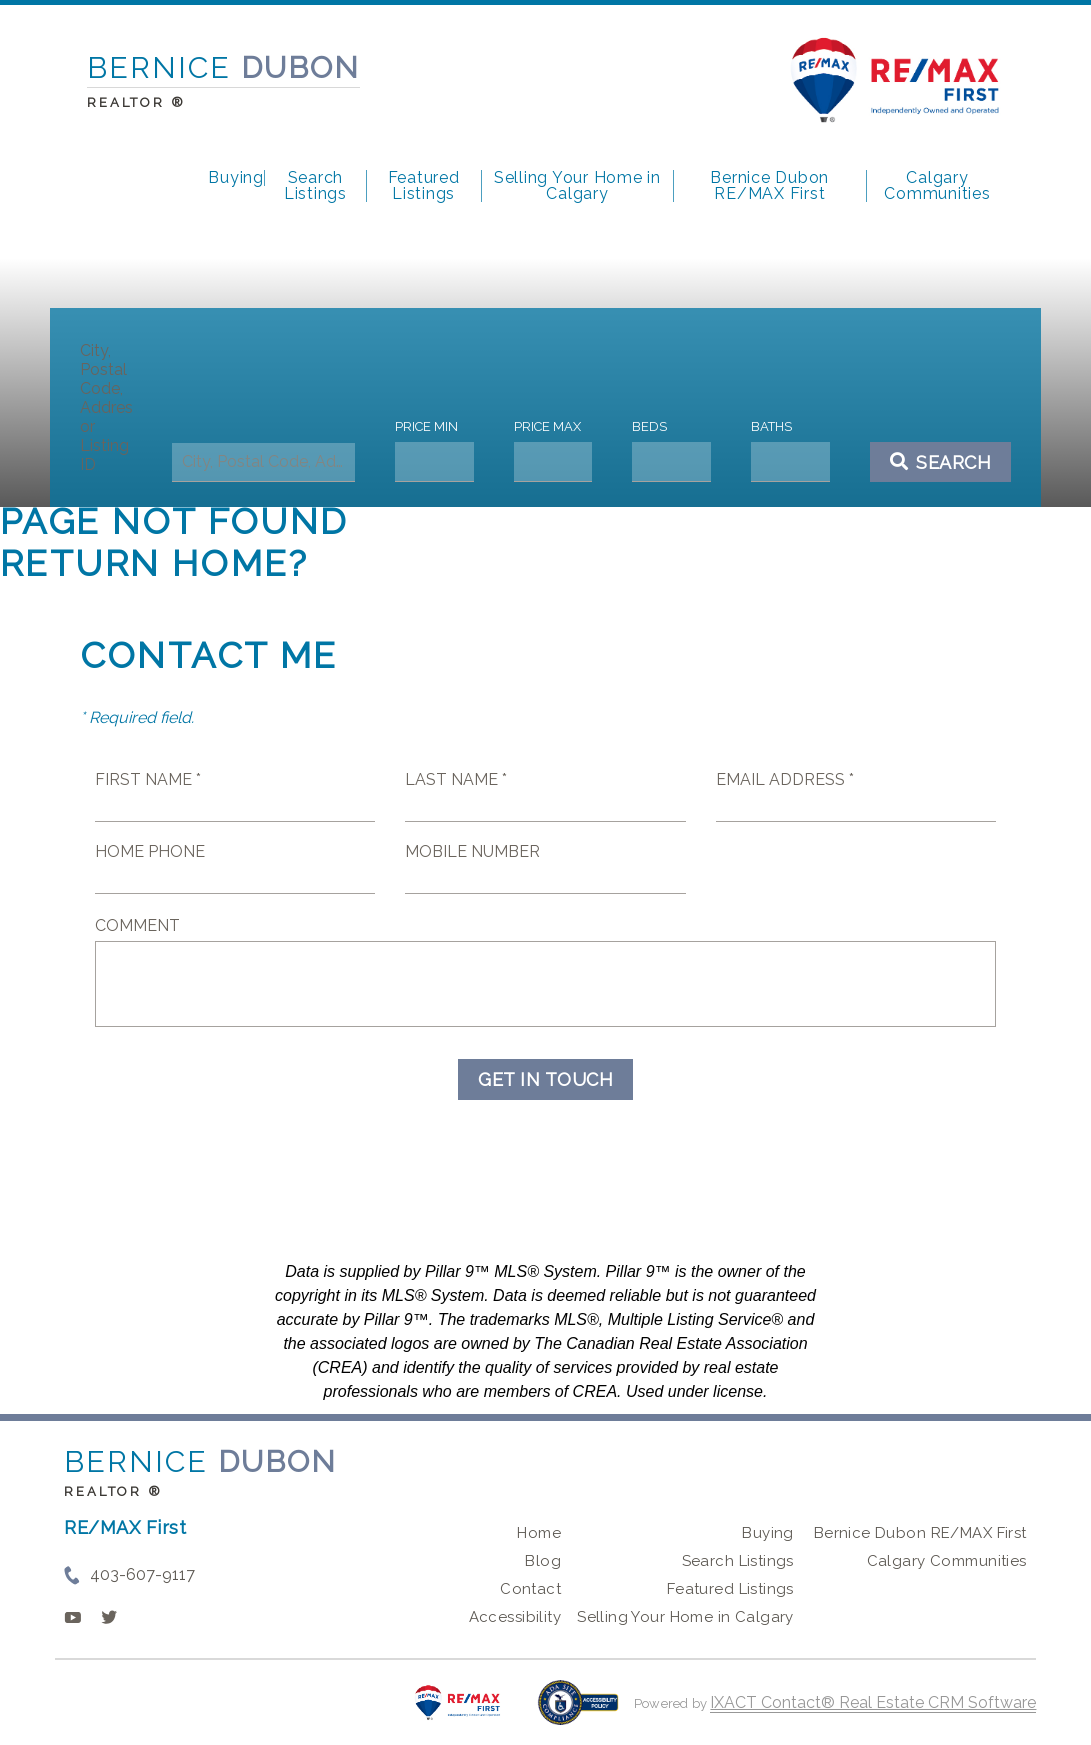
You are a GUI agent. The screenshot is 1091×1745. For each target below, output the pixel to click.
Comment (137, 925)
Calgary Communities (937, 186)
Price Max (547, 426)
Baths (768, 426)
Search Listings (315, 186)
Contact (530, 1589)
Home (539, 1533)
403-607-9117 (142, 1574)
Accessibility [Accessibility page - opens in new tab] (515, 1617)
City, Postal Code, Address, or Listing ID (110, 407)
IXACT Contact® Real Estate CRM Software (873, 1702)
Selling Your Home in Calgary (577, 186)
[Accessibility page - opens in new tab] (578, 1712)
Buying (236, 178)
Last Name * (456, 779)
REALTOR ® (113, 1491)
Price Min (428, 426)
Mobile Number (472, 851)
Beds (648, 426)
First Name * (148, 779)
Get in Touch (545, 1079)
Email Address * (785, 779)
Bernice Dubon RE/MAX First (769, 186)
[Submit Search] (936, 462)
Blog (543, 1561)
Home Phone (150, 851)
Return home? (154, 563)
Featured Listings (424, 186)
